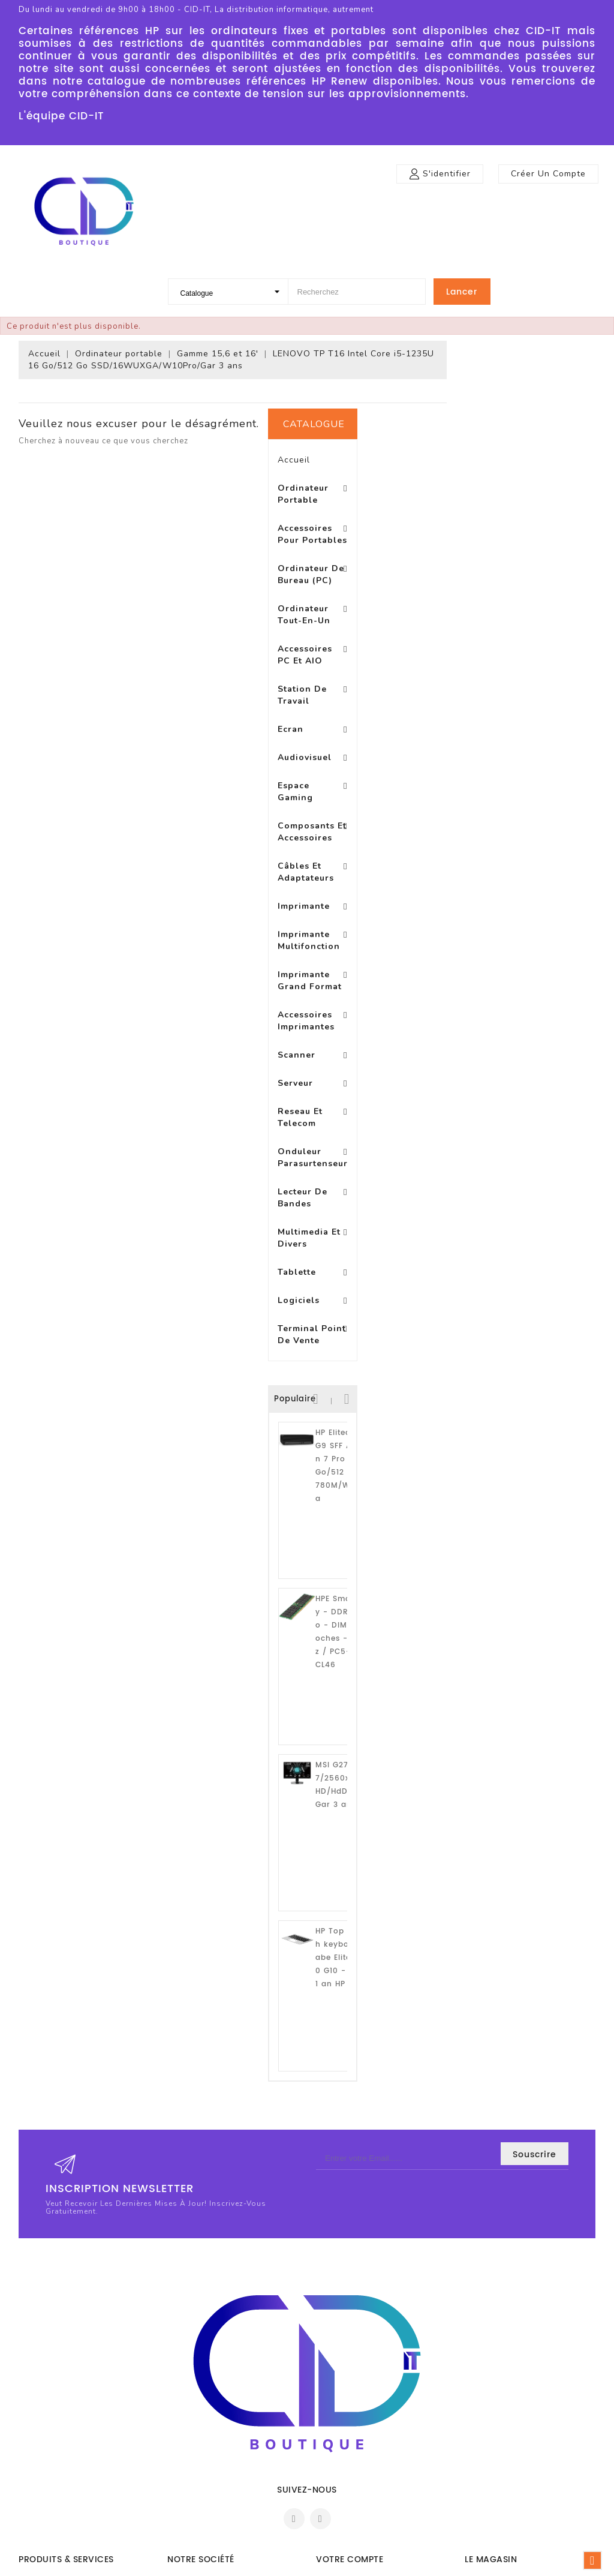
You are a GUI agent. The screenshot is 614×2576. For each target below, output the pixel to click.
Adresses (333, 2428)
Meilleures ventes (52, 2410)
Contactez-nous (198, 2482)
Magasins (185, 2518)
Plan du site (190, 2500)
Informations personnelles (367, 2374)
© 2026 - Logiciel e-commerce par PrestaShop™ (307, 2563)
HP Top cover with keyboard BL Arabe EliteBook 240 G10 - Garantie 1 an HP (101, 1754)
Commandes (341, 2392)
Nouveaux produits (56, 2392)
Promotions (41, 2374)
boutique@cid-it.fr (516, 2464)
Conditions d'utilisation (212, 2410)
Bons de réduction (352, 2446)
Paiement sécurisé (202, 2446)
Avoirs (328, 2410)
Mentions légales (200, 2392)
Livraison (184, 2374)
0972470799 (504, 2446)
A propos (185, 2428)
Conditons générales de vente (225, 2464)
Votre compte (349, 2349)
